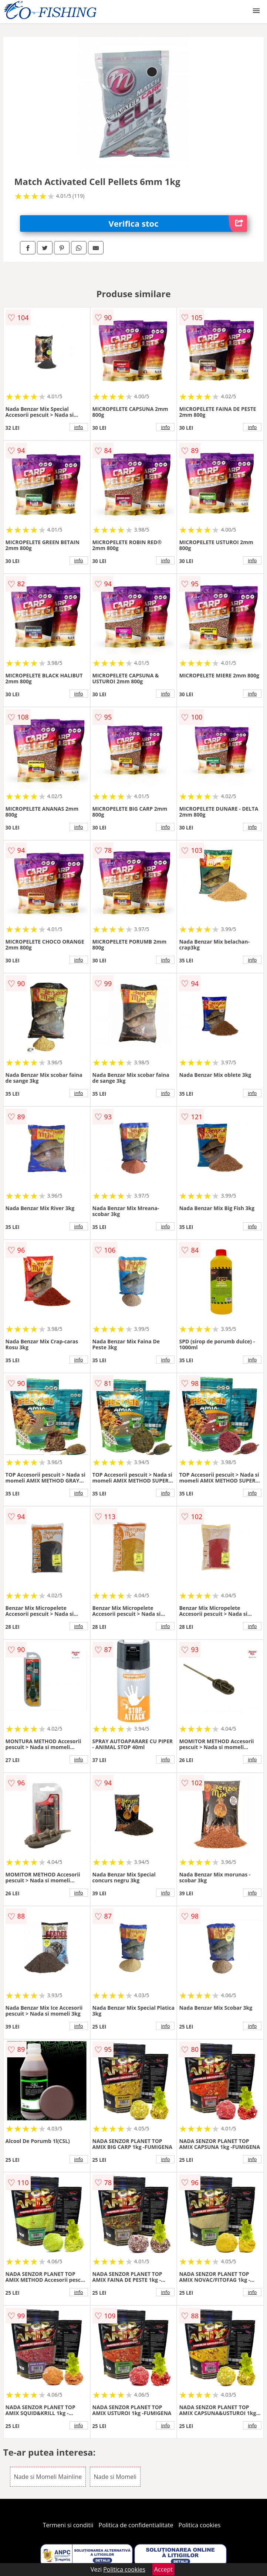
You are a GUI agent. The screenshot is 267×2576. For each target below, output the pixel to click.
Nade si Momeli (115, 2477)
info (78, 427)
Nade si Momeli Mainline (48, 2477)
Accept (163, 2569)
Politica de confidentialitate (136, 2525)
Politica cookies (200, 2525)
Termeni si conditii (68, 2525)
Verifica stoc (178, 223)
